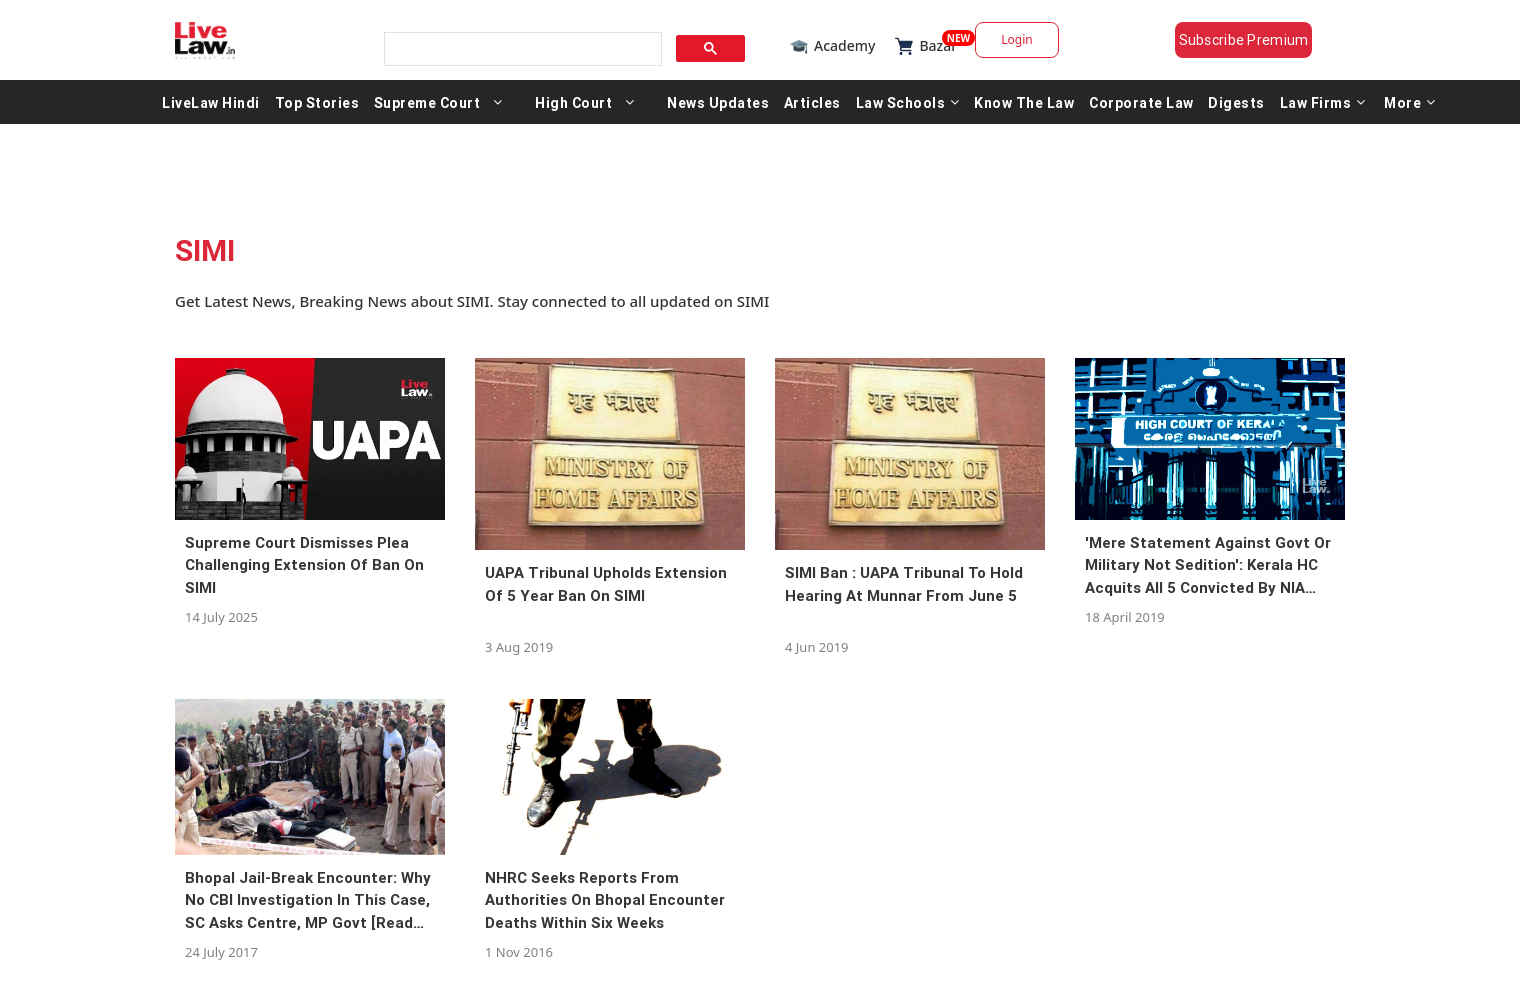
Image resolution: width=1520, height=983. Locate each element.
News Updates (718, 102)
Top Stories (317, 102)
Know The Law (1024, 102)
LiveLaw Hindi (211, 102)
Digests (1236, 102)
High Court (573, 102)
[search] (521, 49)
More (1410, 102)
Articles (812, 102)
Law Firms (1323, 102)
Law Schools (908, 102)
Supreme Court (427, 102)
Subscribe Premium (1244, 40)
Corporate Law (1141, 102)
